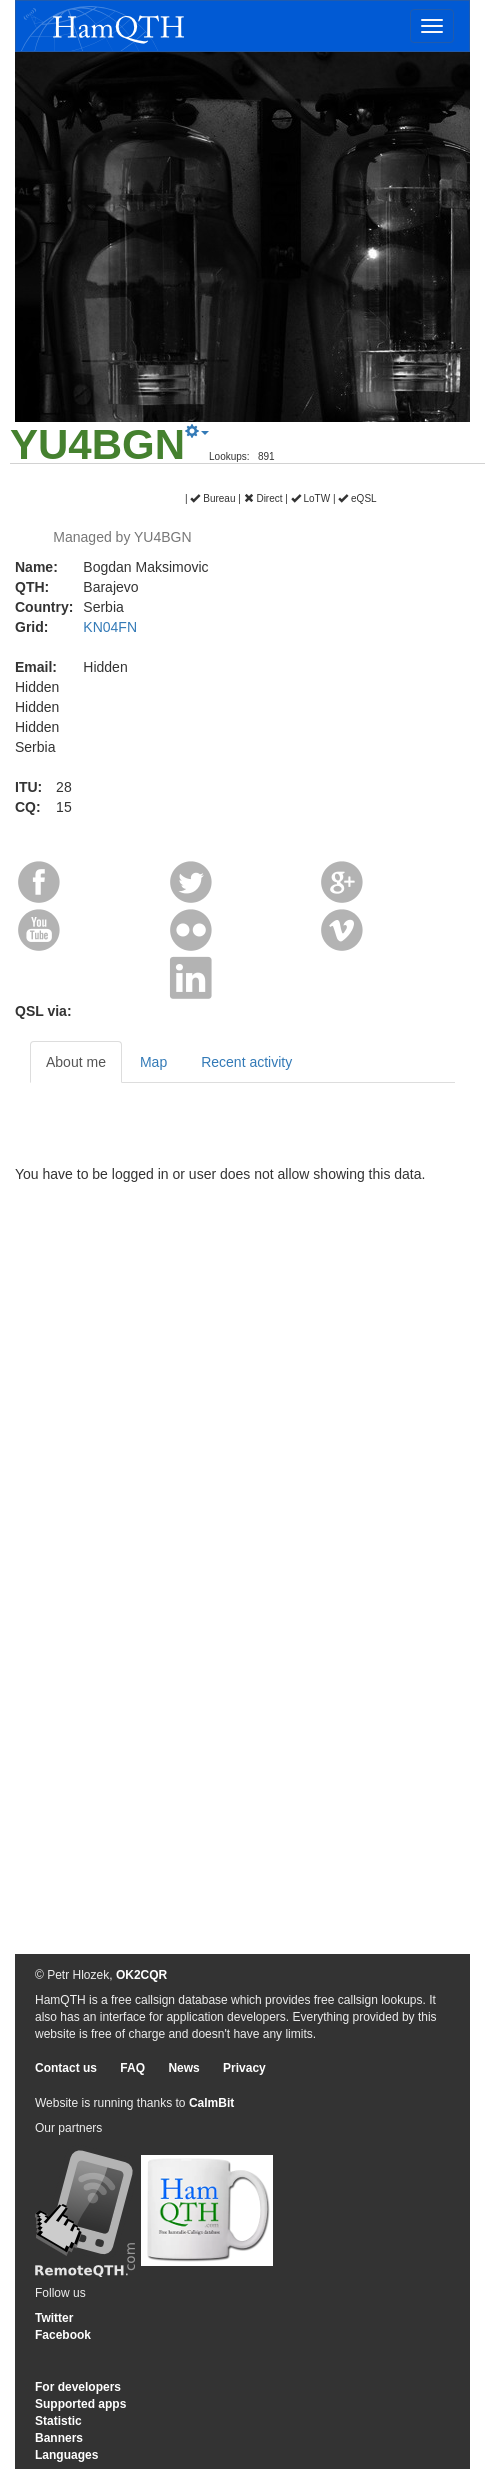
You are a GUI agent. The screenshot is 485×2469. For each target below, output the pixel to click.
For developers (78, 2387)
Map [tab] (153, 1062)
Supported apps (80, 2404)
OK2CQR (141, 1975)
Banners (59, 2438)
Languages (66, 2455)
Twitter (54, 2318)
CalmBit (211, 2103)
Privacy (244, 2068)
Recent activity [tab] (246, 1062)
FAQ (132, 2068)
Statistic (58, 2421)
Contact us (66, 2068)
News (183, 2068)
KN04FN (110, 627)
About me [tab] (76, 1062)
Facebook (63, 2335)
